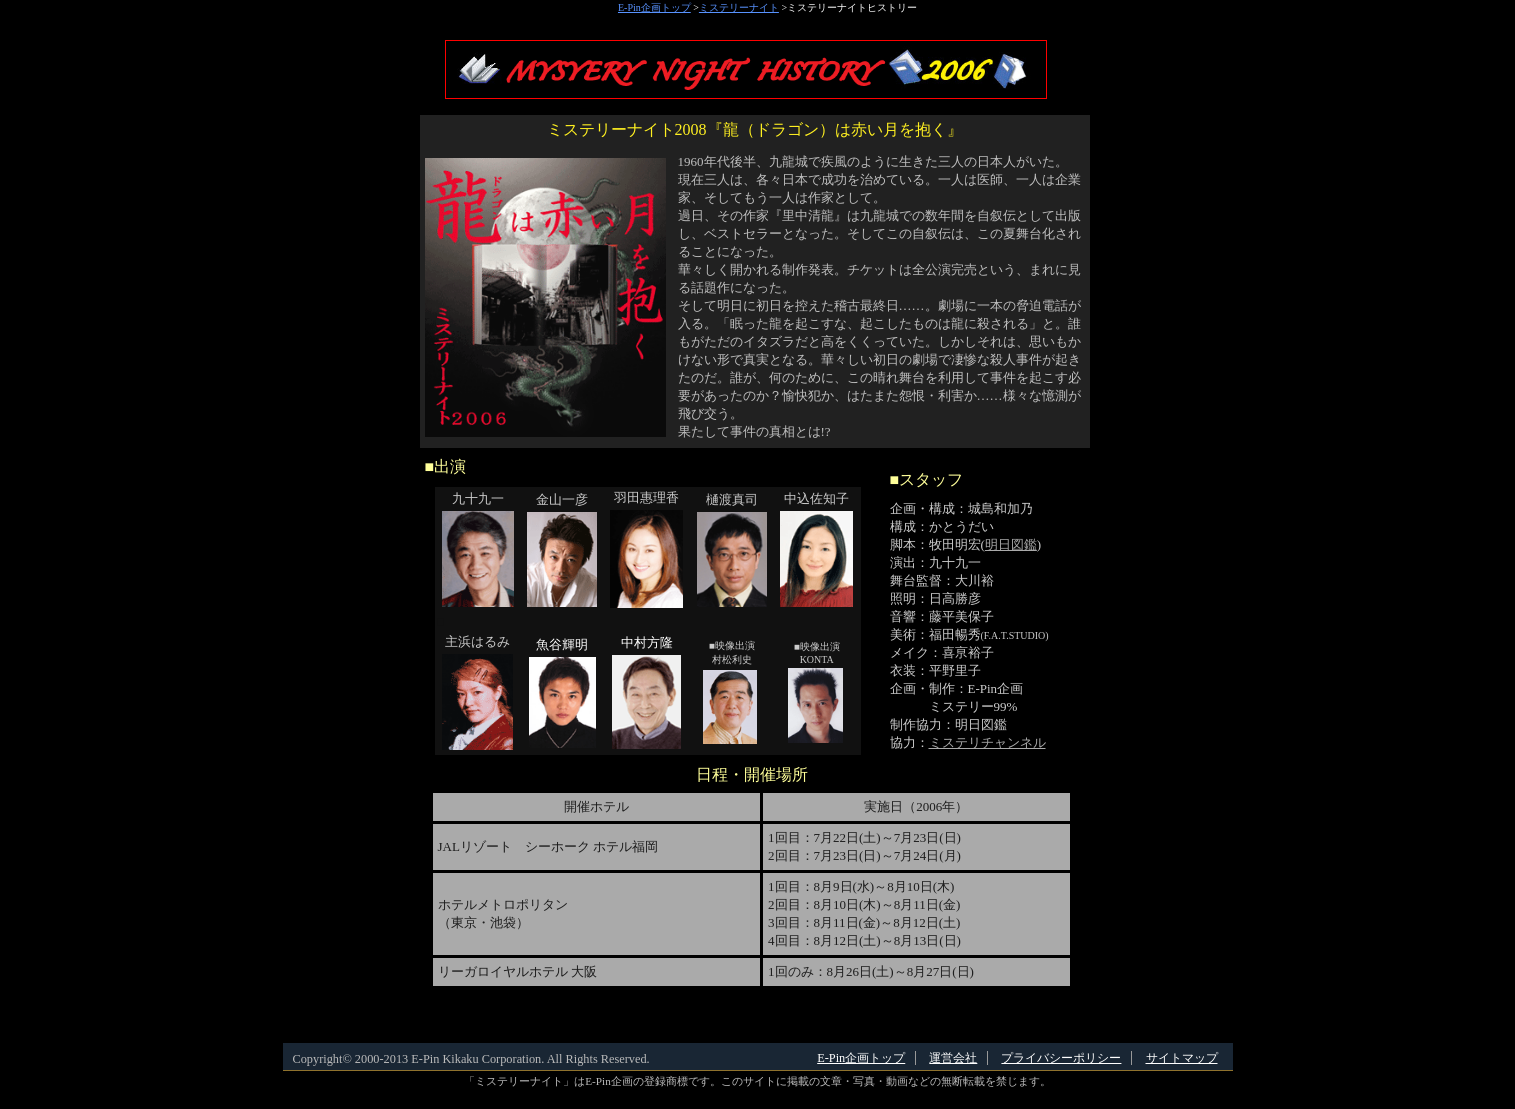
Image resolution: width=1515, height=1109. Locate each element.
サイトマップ (1182, 1058)
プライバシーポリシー (1061, 1058)
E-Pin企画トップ (654, 7)
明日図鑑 (1011, 544)
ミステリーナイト (739, 7)
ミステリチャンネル (987, 742)
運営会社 (953, 1058)
